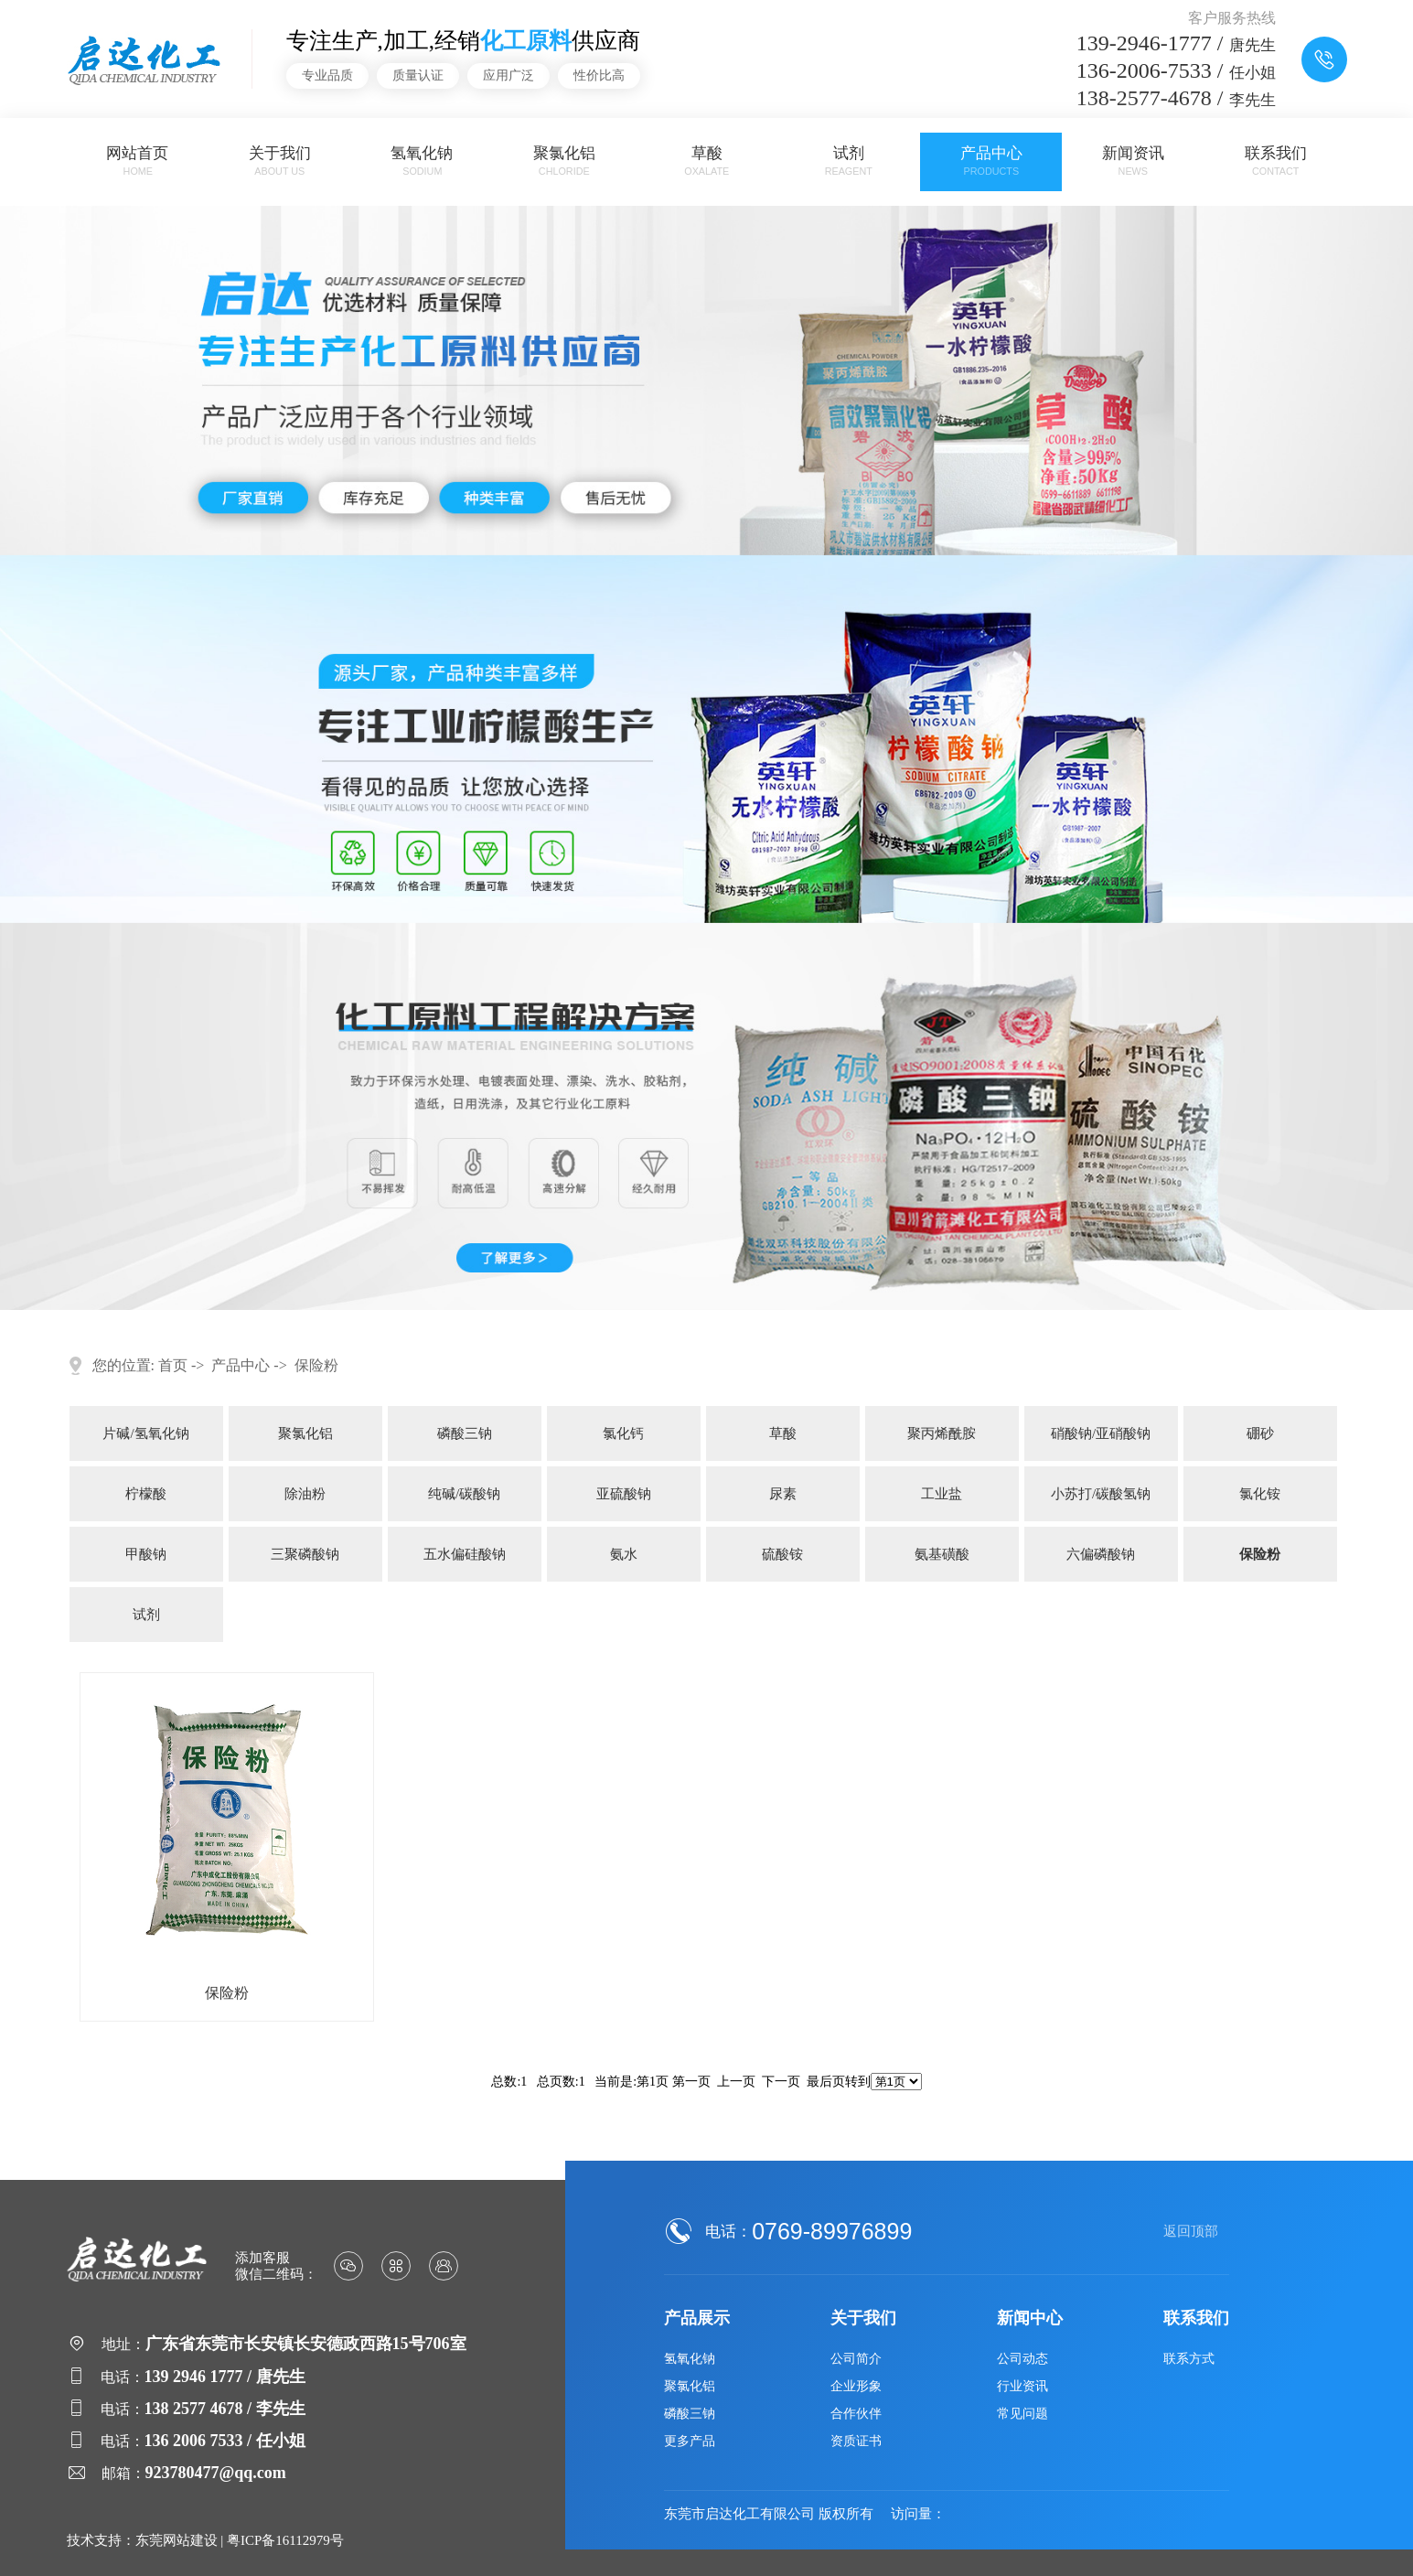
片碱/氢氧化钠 (145, 1433)
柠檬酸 (145, 1494)
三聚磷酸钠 (305, 1554)
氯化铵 (1259, 1494)
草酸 (707, 161)
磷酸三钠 (464, 1433)
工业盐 (941, 1494)
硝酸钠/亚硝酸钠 (1101, 1433)
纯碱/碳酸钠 (464, 1494)
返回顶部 (1190, 2231)
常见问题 (1022, 2413)
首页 (172, 1365)
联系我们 (1276, 161)
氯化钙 (623, 1433)
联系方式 (1189, 2359)
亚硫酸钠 (623, 1494)
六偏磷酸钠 (1100, 1554)
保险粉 (316, 1365)
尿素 (783, 1494)
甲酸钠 (145, 1554)
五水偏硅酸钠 (464, 1554)
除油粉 (305, 1494)
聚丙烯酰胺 (941, 1433)
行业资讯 (1022, 2386)
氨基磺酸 (942, 1554)
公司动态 (1022, 2359)
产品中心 (991, 161)
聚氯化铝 (564, 161)
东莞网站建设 (176, 2540)
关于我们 (280, 161)
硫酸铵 (782, 1554)
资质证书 (856, 2441)
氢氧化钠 (422, 161)
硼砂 (1260, 1433)
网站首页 (137, 161)
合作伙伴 (856, 2413)
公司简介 (856, 2359)
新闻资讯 (1133, 161)
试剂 (849, 161)
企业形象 (856, 2386)
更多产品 (689, 2441)
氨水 (623, 1554)
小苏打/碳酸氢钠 (1101, 1494)
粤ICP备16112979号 (285, 2540)
